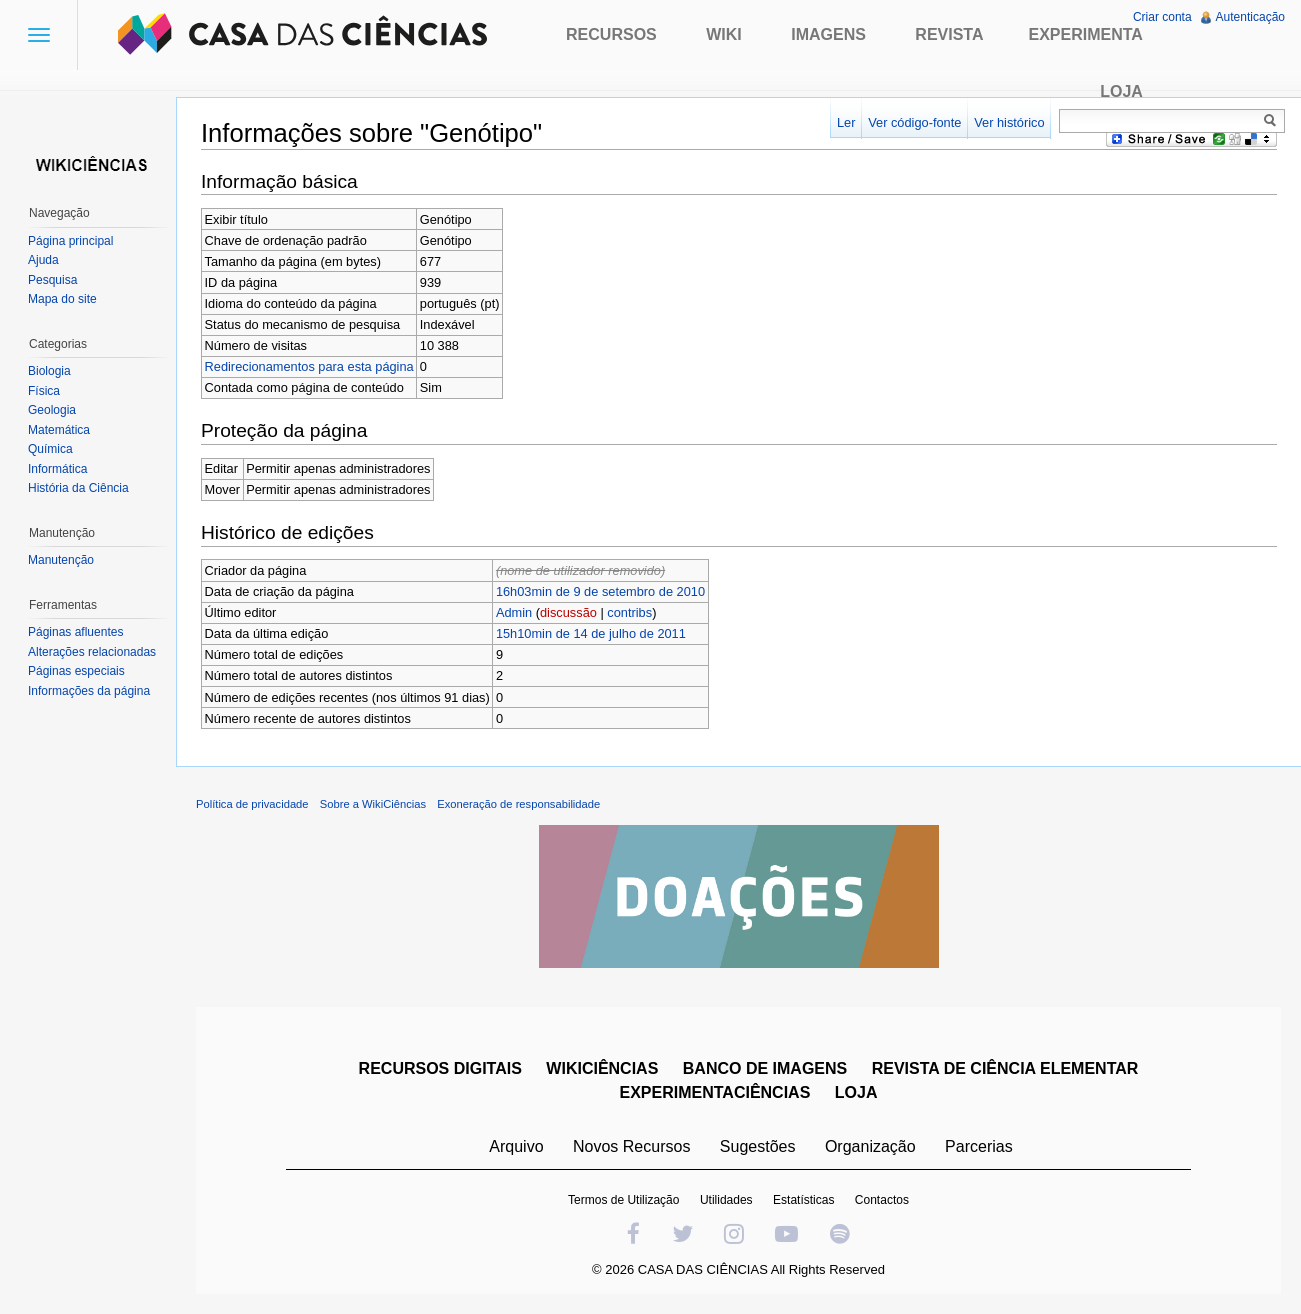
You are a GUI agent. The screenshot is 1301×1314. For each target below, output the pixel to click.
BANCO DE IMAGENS (765, 1068)
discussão (568, 612)
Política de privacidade (252, 804)
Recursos (611, 34)
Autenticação (1250, 17)
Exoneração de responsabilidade (518, 804)
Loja (1121, 91)
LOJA (856, 1092)
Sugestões (758, 1146)
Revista (949, 34)
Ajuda (43, 260)
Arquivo (516, 1146)
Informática (57, 469)
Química (50, 449)
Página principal (70, 241)
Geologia (52, 410)
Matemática (59, 430)
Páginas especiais (76, 671)
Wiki (724, 34)
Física (44, 391)
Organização (870, 1146)
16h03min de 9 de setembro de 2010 (600, 591)
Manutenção (61, 560)
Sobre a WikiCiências (373, 804)
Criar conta (1162, 17)
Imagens (828, 34)
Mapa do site (62, 299)
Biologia (49, 371)
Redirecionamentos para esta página (309, 366)
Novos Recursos (631, 1146)
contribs (629, 612)
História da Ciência (78, 488)
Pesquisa (52, 280)
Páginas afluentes (75, 632)
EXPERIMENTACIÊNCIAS (715, 1092)
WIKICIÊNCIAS (602, 1068)
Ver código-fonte (914, 122)
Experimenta (1085, 34)
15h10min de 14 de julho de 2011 (591, 633)
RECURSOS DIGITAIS (440, 1068)
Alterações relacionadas (92, 652)
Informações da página (89, 691)
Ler (846, 122)
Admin (514, 612)
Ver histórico (1009, 122)
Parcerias (979, 1146)
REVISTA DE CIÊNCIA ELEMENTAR (1005, 1068)
